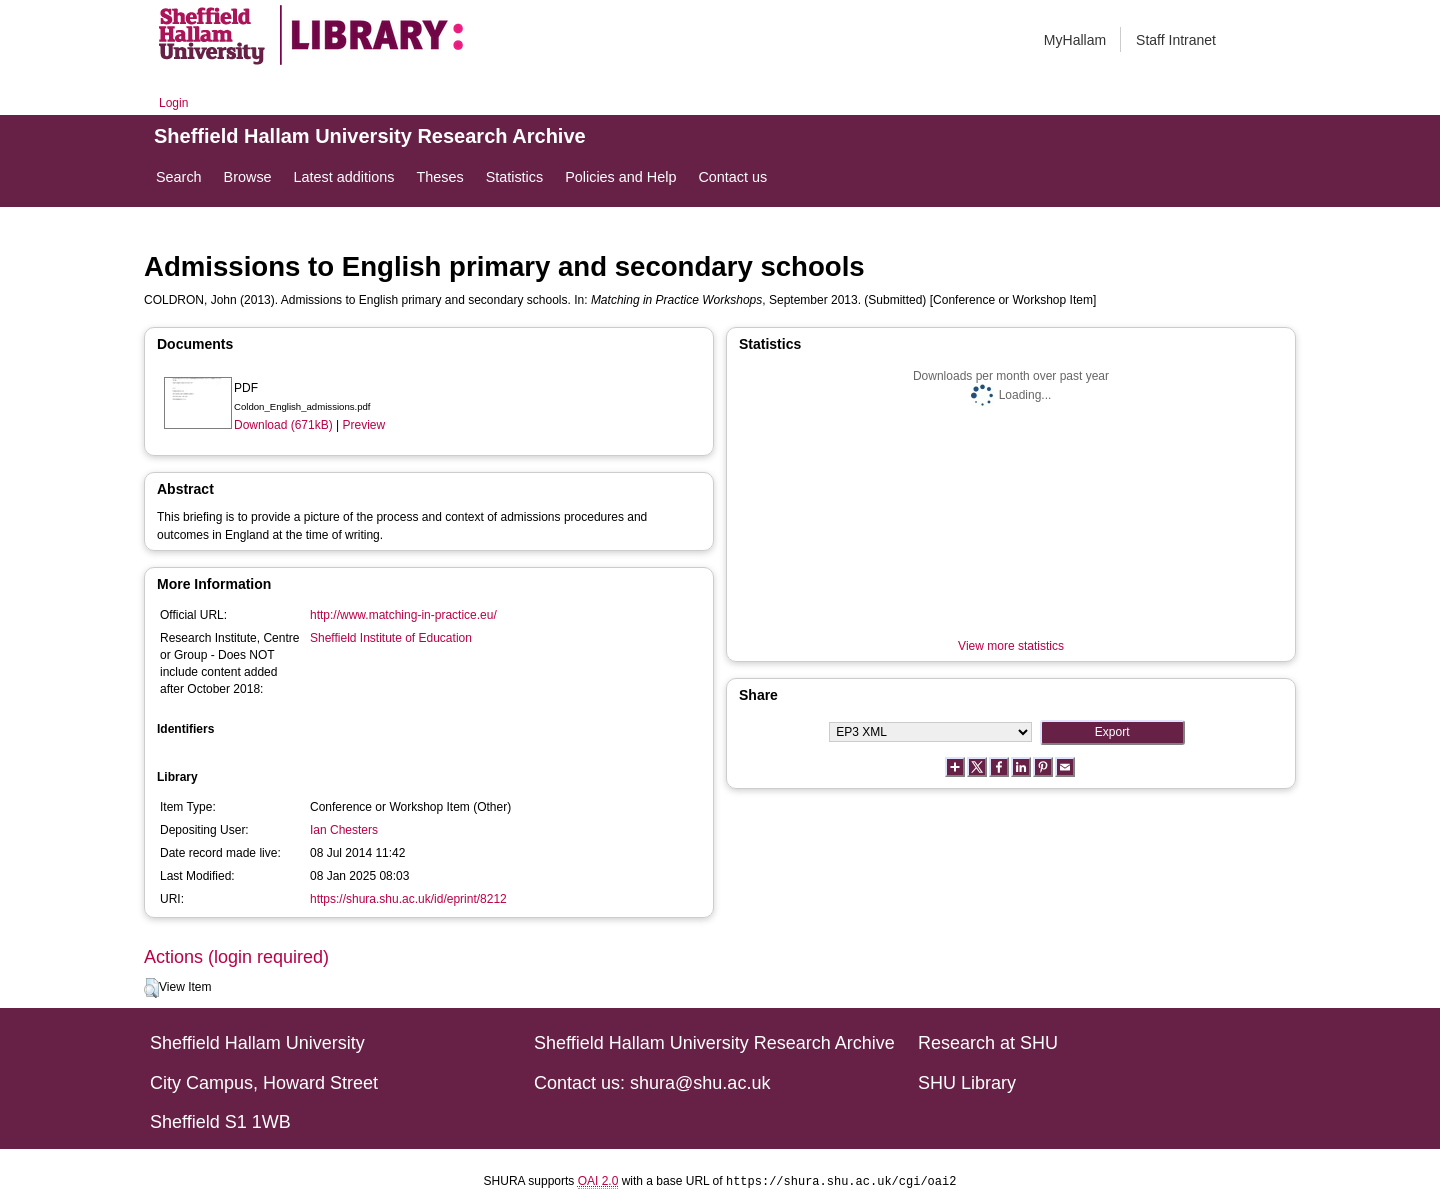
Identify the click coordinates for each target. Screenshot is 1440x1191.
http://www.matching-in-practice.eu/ (403, 615)
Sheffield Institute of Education (391, 638)
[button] (151, 988)
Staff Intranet (1176, 40)
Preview (364, 425)
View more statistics (1011, 646)
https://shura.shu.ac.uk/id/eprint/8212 (408, 899)
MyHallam (1075, 40)
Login (173, 103)
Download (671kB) (283, 425)
